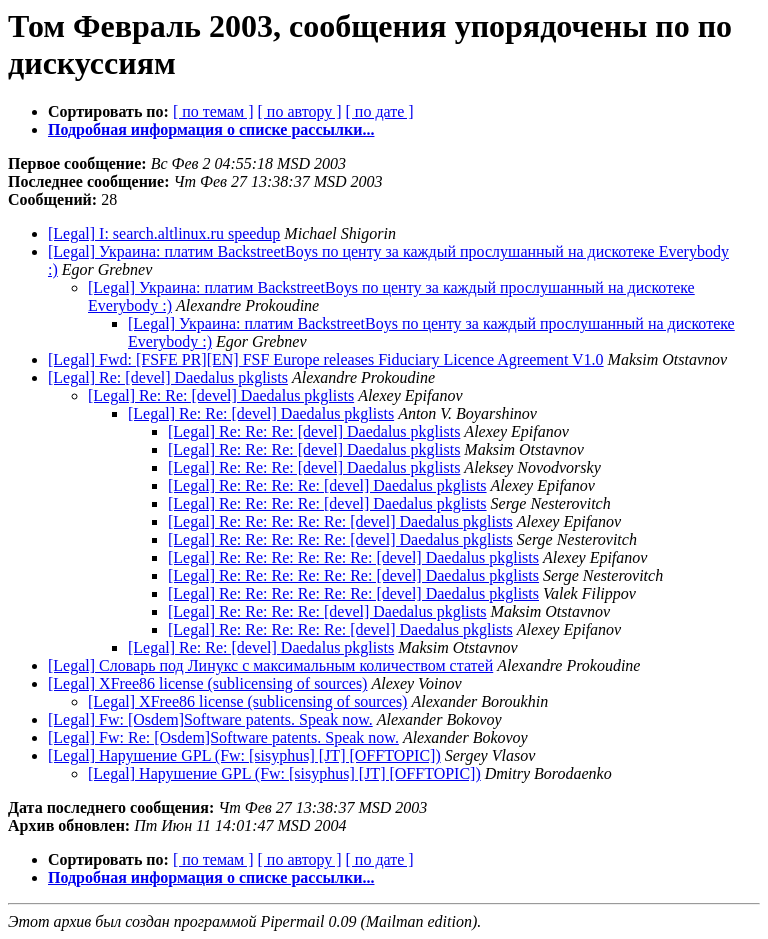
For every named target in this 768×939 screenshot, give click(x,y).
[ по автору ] (299, 111)
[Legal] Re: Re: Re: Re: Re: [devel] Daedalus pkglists (340, 521)
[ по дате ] (380, 111)
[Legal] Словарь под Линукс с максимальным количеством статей (270, 665)
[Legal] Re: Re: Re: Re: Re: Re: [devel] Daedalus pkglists (353, 557)
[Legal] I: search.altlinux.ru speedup (164, 233)
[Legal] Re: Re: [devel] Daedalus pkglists (221, 395)
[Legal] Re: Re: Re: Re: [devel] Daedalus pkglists (327, 485)
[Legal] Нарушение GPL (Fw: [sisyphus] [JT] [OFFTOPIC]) (244, 755)
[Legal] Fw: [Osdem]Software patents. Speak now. (210, 719)
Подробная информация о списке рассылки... (211, 129)
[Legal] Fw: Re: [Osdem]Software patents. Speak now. (223, 737)
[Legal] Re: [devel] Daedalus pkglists (168, 377)
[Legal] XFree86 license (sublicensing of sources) (207, 683)
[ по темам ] (213, 111)
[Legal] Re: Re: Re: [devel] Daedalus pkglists (314, 431)
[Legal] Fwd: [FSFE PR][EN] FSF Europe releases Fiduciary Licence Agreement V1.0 (326, 359)
